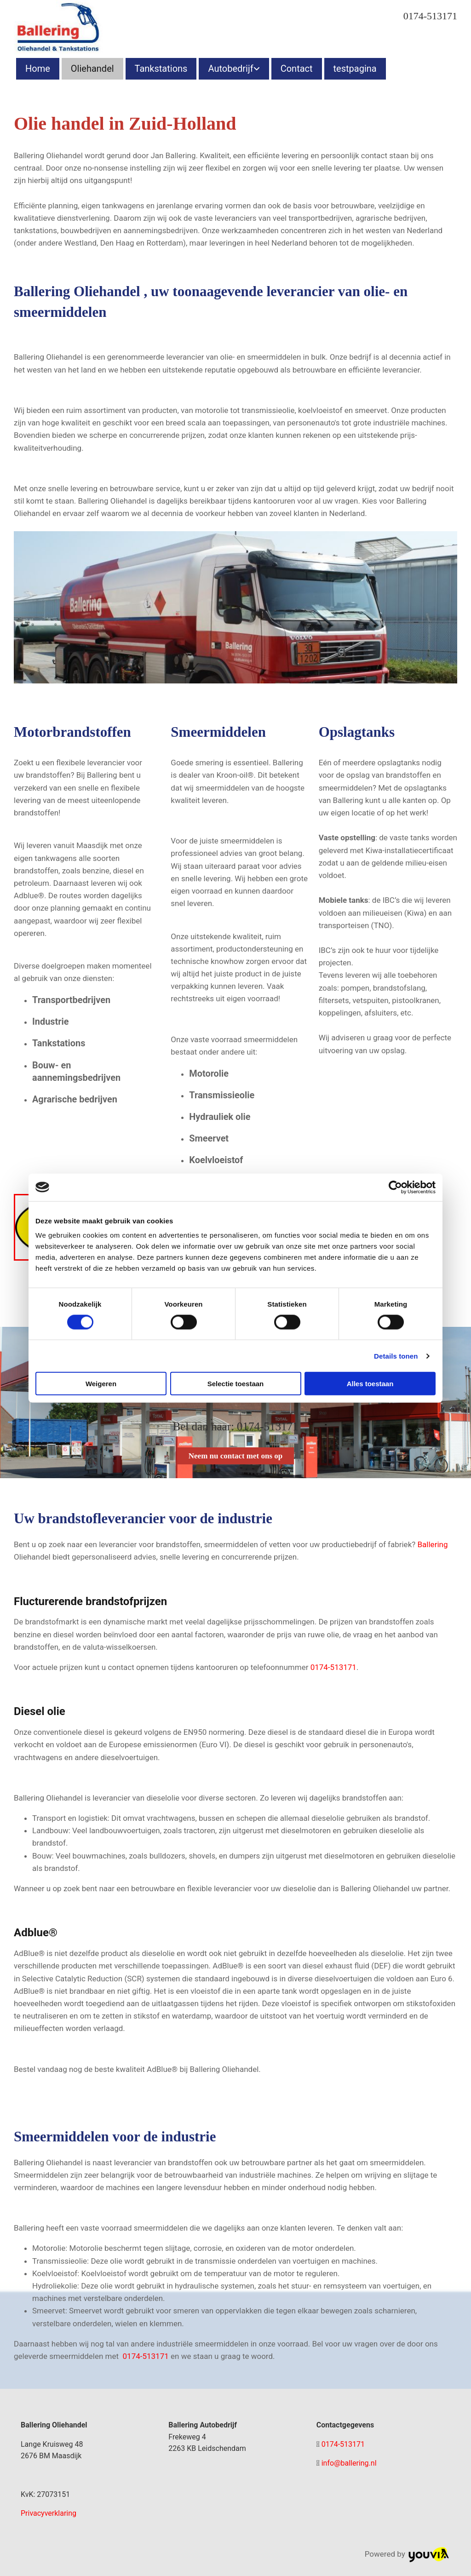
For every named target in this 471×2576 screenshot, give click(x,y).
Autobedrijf (230, 68)
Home (37, 68)
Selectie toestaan (235, 1384)
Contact (297, 68)
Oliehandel (92, 68)
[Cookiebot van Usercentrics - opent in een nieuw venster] (395, 1187)
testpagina (355, 68)
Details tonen (396, 1356)
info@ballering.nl (349, 2463)
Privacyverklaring (48, 2513)
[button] (235, 1455)
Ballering (433, 1544)
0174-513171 (430, 16)
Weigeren (101, 1384)
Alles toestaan (370, 1384)
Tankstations (161, 68)
